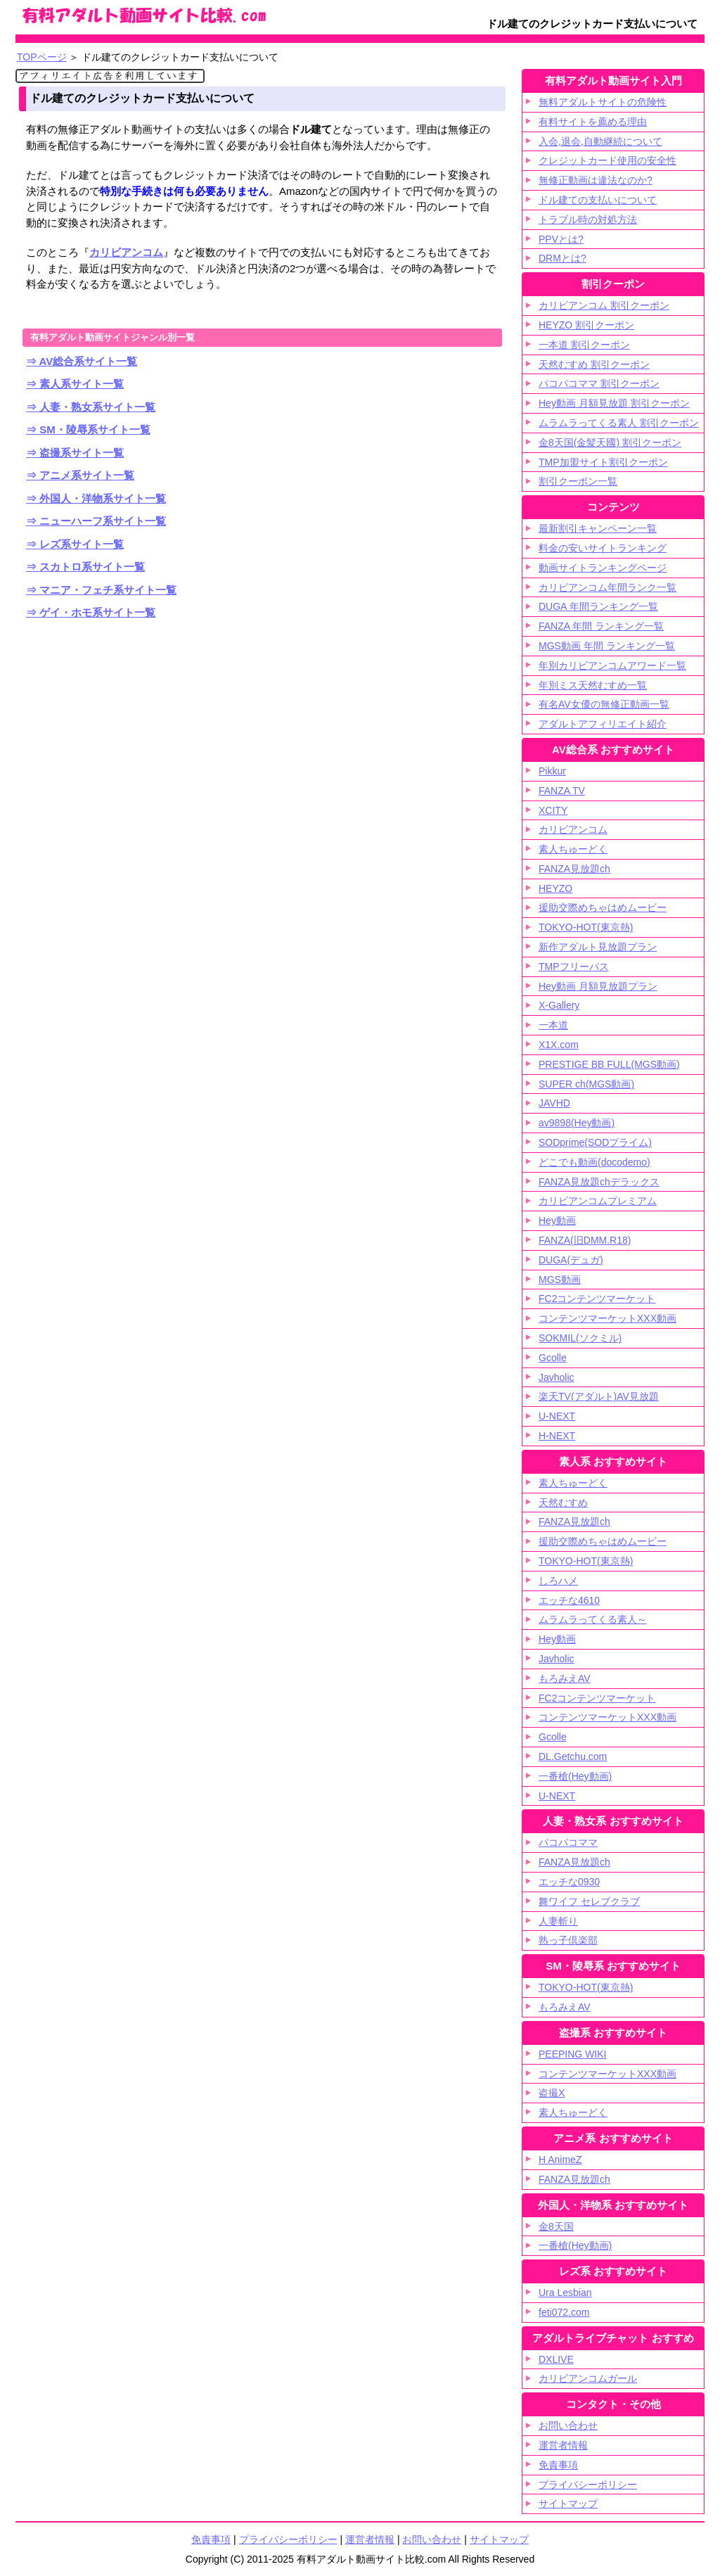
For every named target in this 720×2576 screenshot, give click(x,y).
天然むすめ (563, 1502)
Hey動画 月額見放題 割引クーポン (614, 403)
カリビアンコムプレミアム (598, 1200)
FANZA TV (562, 790)
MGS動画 (560, 1279)
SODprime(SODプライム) (595, 1142)
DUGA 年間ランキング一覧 (598, 606)
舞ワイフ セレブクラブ (589, 1901)
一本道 (553, 1025)
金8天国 (556, 2226)
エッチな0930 (569, 1881)
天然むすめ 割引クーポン (594, 364)
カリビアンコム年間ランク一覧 (607, 587)
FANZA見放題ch (574, 868)
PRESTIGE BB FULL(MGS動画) (609, 1064)
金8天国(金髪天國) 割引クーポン (610, 442)
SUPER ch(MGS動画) (586, 1084)
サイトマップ (568, 2503)
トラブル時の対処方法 (588, 219)
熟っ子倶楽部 (568, 1940)
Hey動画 (557, 1220)
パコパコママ (568, 1842)
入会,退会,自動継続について (600, 141)
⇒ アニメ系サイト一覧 (80, 475)
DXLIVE (556, 2359)
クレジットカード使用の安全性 (607, 160)
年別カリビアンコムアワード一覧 (612, 665)
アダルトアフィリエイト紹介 (603, 723)
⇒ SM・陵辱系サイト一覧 (88, 429)
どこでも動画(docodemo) (594, 1162)
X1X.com (559, 1044)
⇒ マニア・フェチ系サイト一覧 (101, 590)
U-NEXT (557, 1416)
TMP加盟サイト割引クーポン (603, 462)
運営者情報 (369, 2539)
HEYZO (555, 888)
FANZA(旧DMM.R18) (585, 1240)
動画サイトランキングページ (603, 567)
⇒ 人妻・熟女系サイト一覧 (90, 407)
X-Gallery (559, 1005)
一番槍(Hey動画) (575, 1776)
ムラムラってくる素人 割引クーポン (619, 422)
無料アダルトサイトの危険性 (603, 102)
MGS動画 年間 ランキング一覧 (607, 645)
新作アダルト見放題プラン (598, 946)
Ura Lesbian (565, 2292)
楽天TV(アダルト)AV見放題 (599, 1396)
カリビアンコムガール (588, 2378)
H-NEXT (557, 1435)
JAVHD (554, 1103)
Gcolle (553, 1357)
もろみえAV (565, 1678)
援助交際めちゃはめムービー (603, 907)
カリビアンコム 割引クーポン (604, 305)
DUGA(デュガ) (571, 1259)
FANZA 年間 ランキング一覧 (601, 626)
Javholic (556, 1377)
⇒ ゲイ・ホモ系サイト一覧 (90, 612)
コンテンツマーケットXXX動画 (607, 1318)
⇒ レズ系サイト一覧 (75, 544)
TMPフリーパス (574, 966)
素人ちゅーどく (573, 849)
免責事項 (558, 2464)
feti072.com (564, 2312)
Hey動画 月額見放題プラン (598, 986)
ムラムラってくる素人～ (593, 1619)
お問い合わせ (431, 2539)
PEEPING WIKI (572, 2054)
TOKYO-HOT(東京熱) (586, 927)
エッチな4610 (569, 1600)
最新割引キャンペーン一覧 (598, 528)
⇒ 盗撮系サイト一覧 (75, 453)
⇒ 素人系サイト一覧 (75, 384)
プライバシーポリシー (588, 2484)
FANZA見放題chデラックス (599, 1181)
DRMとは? (562, 258)
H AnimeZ (560, 2159)
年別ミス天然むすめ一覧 (593, 685)
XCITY (553, 810)
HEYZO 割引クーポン (586, 325)
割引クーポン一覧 (578, 481)
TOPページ (42, 57)
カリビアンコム (126, 252)
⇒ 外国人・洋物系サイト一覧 (96, 498)
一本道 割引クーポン (584, 344)
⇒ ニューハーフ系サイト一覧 (96, 521)
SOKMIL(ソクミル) (580, 1338)
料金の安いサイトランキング (603, 548)
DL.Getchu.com (573, 1756)
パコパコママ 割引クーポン (599, 383)
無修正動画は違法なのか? (595, 180)
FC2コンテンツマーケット (597, 1298)
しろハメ (558, 1580)
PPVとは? (561, 239)
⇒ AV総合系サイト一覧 (81, 361)
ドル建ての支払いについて (598, 199)
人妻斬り (558, 1921)
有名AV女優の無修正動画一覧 (604, 704)
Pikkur (552, 771)
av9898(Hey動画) (577, 1122)
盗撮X (552, 2092)
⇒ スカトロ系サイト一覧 (85, 567)
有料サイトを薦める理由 (593, 121)
